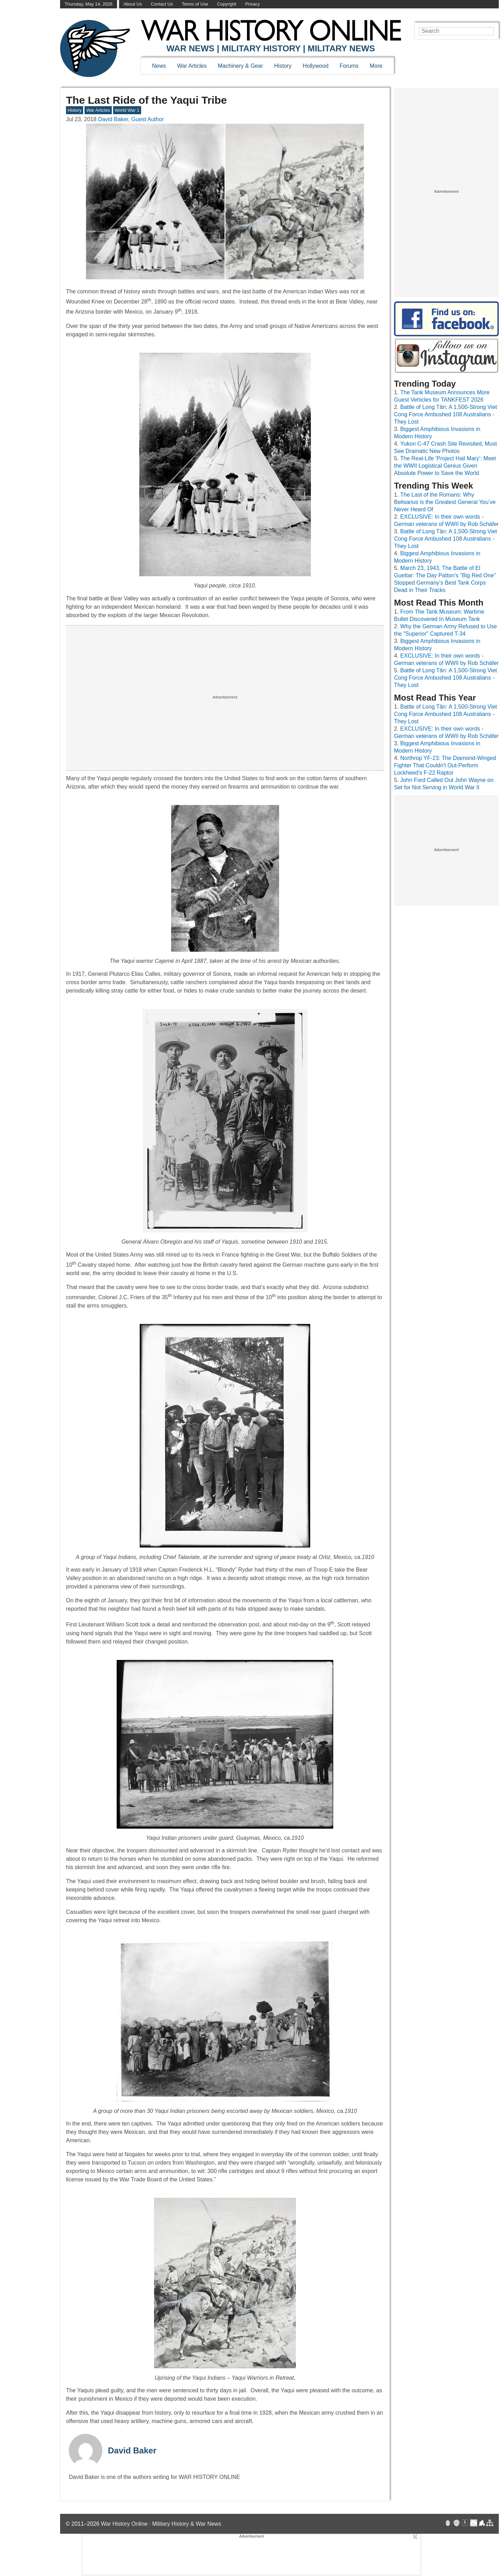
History (283, 66)
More (376, 66)
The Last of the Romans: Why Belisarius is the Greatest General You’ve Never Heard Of (445, 502)
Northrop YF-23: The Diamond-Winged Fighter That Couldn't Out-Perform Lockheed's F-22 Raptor (445, 765)
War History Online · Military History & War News (161, 2524)
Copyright (226, 4)
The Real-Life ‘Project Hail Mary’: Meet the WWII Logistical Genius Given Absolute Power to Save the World (445, 465)
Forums (349, 66)
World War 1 (127, 110)
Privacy (252, 4)
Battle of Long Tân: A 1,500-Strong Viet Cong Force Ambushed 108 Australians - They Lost (445, 414)
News (159, 66)
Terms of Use (195, 4)
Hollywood (315, 66)
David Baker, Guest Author (131, 119)
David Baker (132, 2450)
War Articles (192, 66)
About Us (132, 4)
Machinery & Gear (240, 66)
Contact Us (162, 4)
